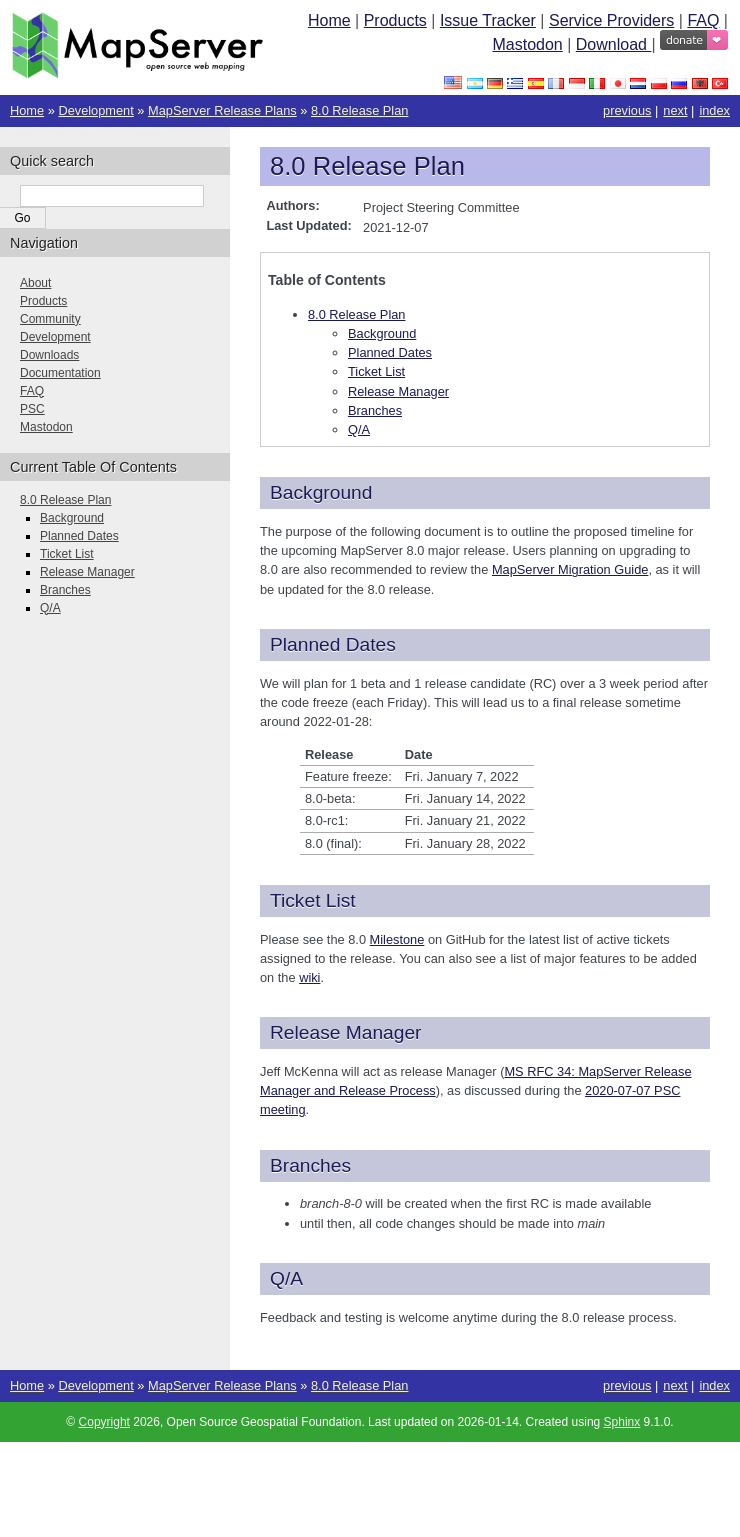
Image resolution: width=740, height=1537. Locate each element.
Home (329, 20)
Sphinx (622, 1422)
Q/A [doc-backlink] (286, 1278)
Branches (375, 410)
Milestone (397, 939)
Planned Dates (390, 352)
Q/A (359, 429)
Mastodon (527, 44)
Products (395, 20)
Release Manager (398, 391)
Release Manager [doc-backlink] (345, 1032)
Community (50, 319)
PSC (32, 409)
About (35, 283)
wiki (309, 977)
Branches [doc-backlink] (310, 1165)
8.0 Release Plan (359, 110)
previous (627, 110)
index (714, 110)
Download (614, 44)
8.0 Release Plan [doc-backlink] (367, 166)
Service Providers (611, 20)
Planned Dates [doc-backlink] (333, 644)
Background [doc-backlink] (321, 492)
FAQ (703, 20)
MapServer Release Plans (222, 110)
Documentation (60, 373)
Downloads (49, 355)
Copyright (104, 1422)
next (675, 110)
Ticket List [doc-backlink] (313, 900)
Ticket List (376, 371)
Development (95, 110)
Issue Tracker (488, 20)
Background (382, 333)
